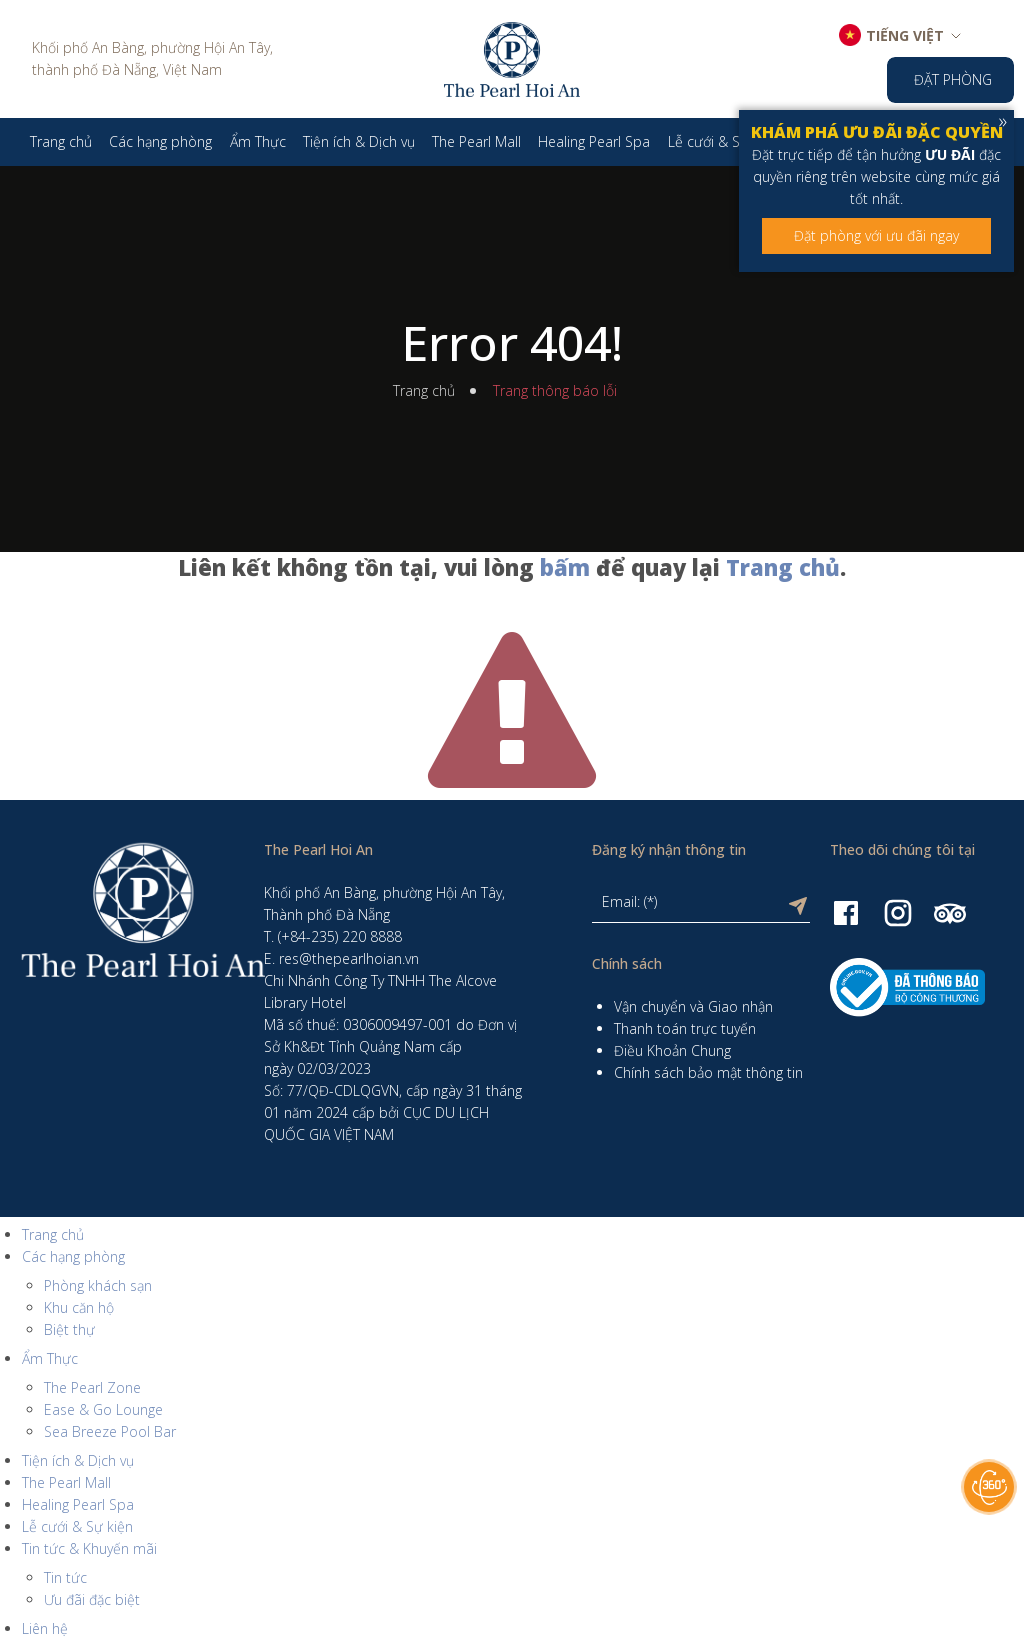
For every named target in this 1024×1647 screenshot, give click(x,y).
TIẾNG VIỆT (905, 35)
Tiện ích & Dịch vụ (78, 1460)
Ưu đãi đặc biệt (92, 1599)
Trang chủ (424, 390)
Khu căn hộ (79, 1307)
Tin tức (65, 1577)
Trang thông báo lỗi (555, 390)
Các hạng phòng (73, 1256)
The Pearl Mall (66, 1482)
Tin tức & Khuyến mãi (89, 1548)
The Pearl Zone (92, 1387)
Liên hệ (45, 1628)
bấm (565, 567)
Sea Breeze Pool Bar (110, 1431)
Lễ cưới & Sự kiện (77, 1526)
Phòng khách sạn (98, 1285)
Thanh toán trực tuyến (685, 1028)
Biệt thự (69, 1329)
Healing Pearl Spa (78, 1504)
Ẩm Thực (50, 1358)
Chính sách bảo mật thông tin (708, 1072)
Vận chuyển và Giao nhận (693, 1006)
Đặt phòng (953, 79)
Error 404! (512, 343)
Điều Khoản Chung (672, 1050)
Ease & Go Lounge (103, 1409)
